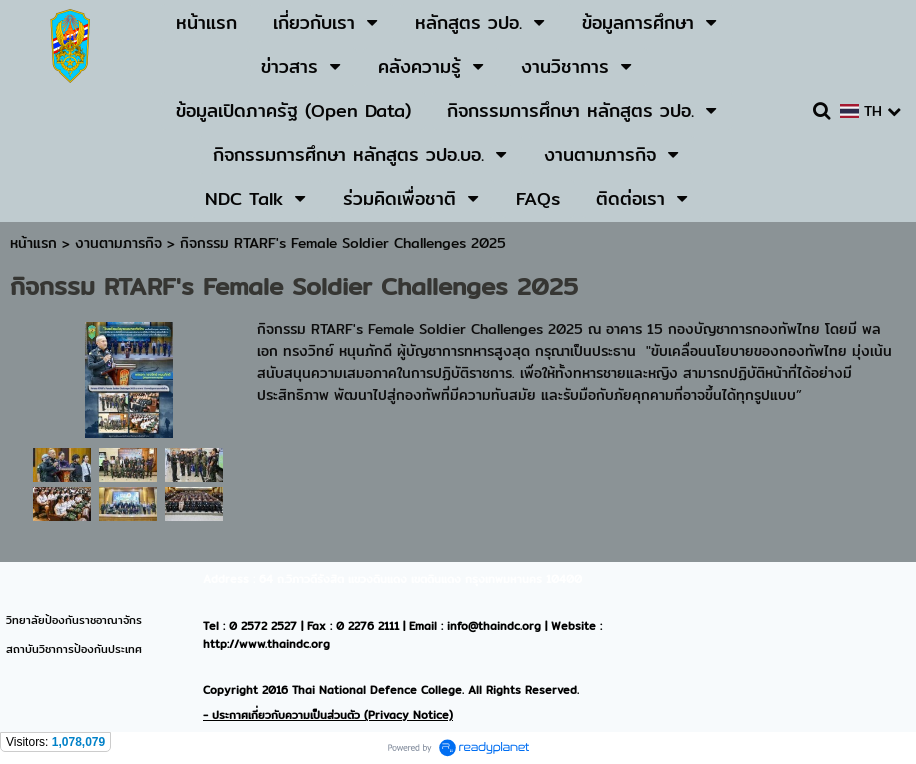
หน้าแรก (33, 243)
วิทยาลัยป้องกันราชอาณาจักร (74, 620)
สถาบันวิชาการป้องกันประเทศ (74, 649)
